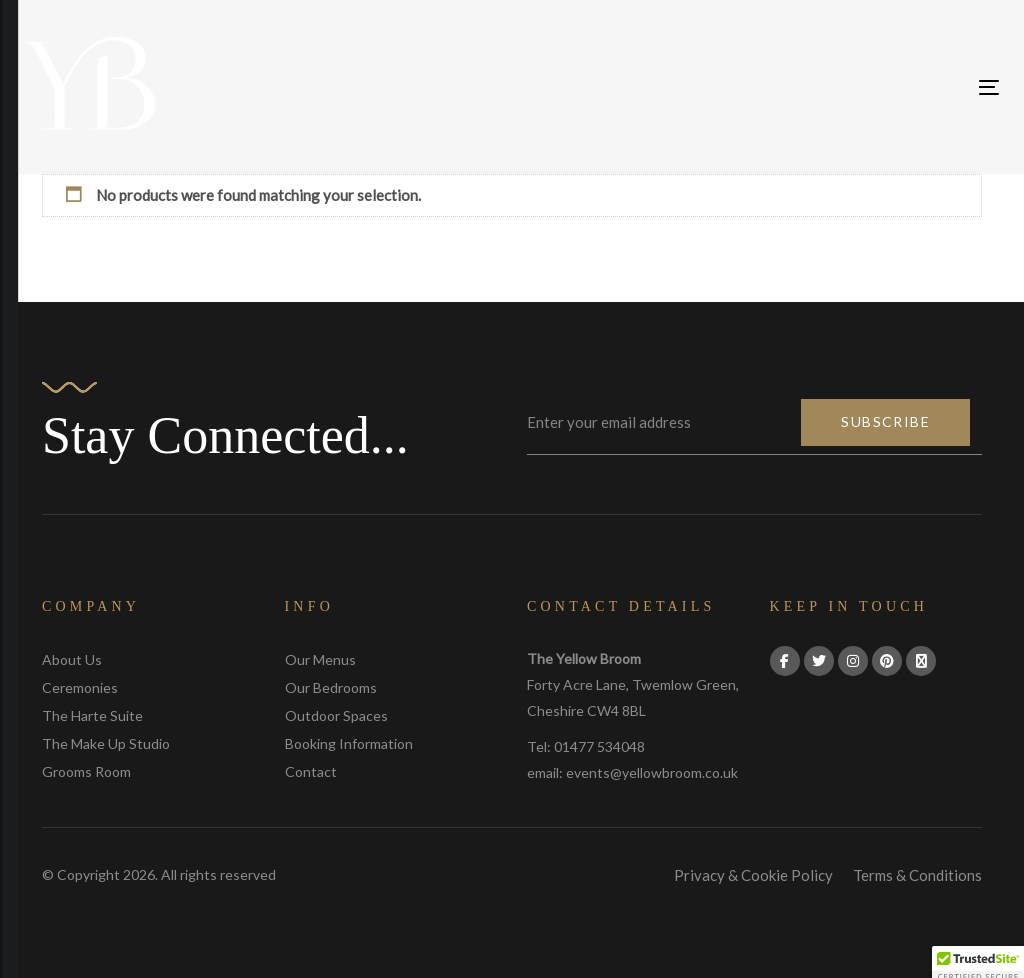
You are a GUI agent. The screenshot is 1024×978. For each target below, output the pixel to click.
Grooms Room (86, 771)
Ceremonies (80, 687)
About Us (72, 659)
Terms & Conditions (917, 875)
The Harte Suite (92, 715)
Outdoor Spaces (336, 715)
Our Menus (320, 659)
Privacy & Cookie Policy (753, 875)
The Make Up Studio (106, 743)
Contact (311, 771)
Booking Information (349, 743)
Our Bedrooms (331, 687)
